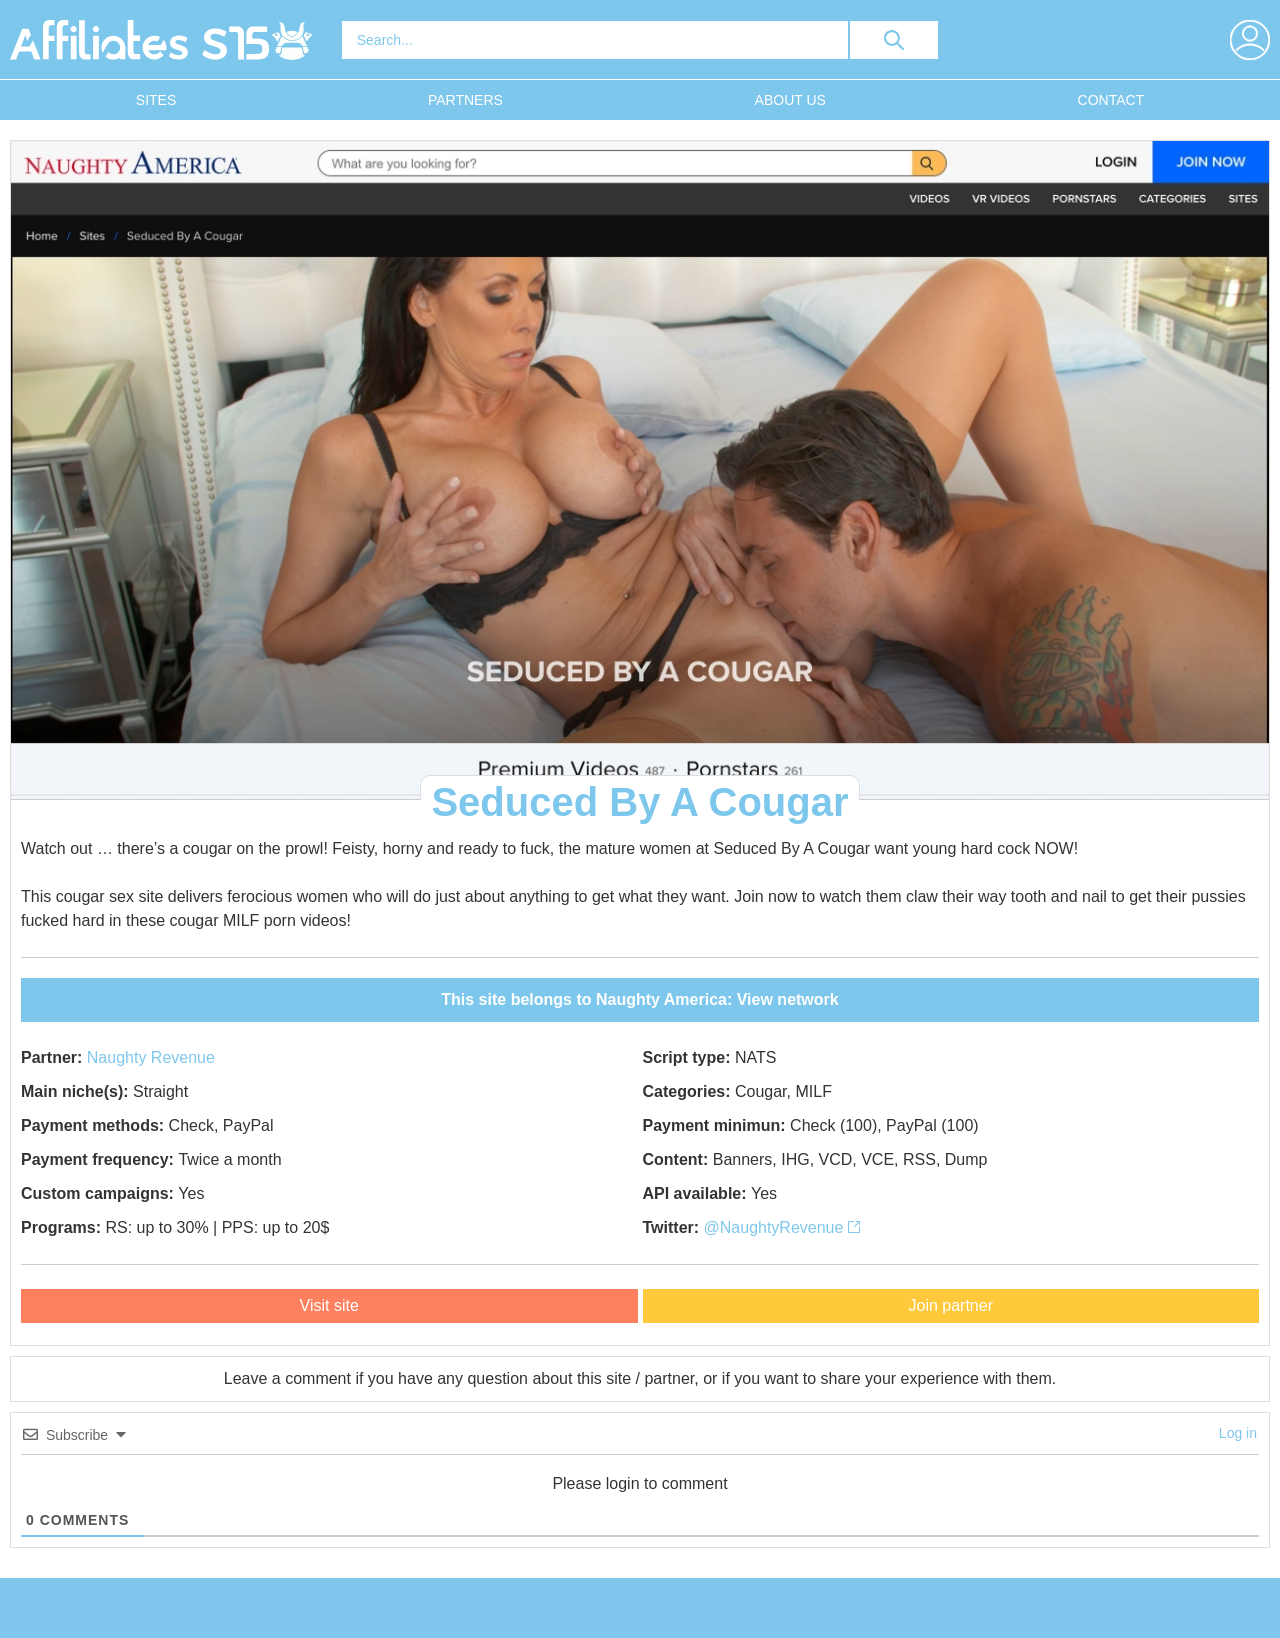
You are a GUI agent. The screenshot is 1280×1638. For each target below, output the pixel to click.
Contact (1111, 100)
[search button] (894, 40)
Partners (465, 100)
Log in (1238, 1433)
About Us (790, 100)
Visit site (329, 1305)
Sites (156, 100)
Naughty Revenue (151, 1057)
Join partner (951, 1305)
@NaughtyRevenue (782, 1227)
